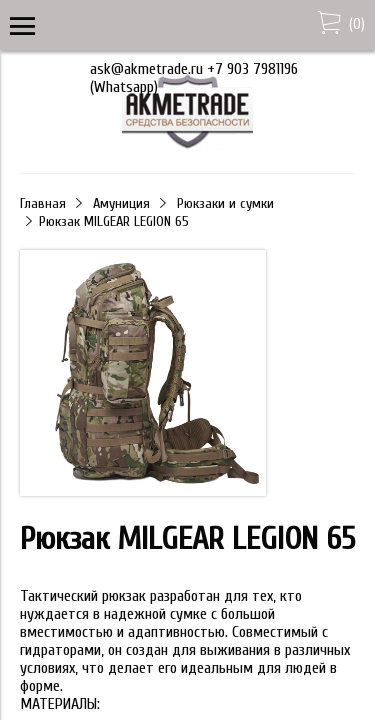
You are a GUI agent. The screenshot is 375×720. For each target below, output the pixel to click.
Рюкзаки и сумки (225, 203)
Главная (43, 203)
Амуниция (121, 203)
